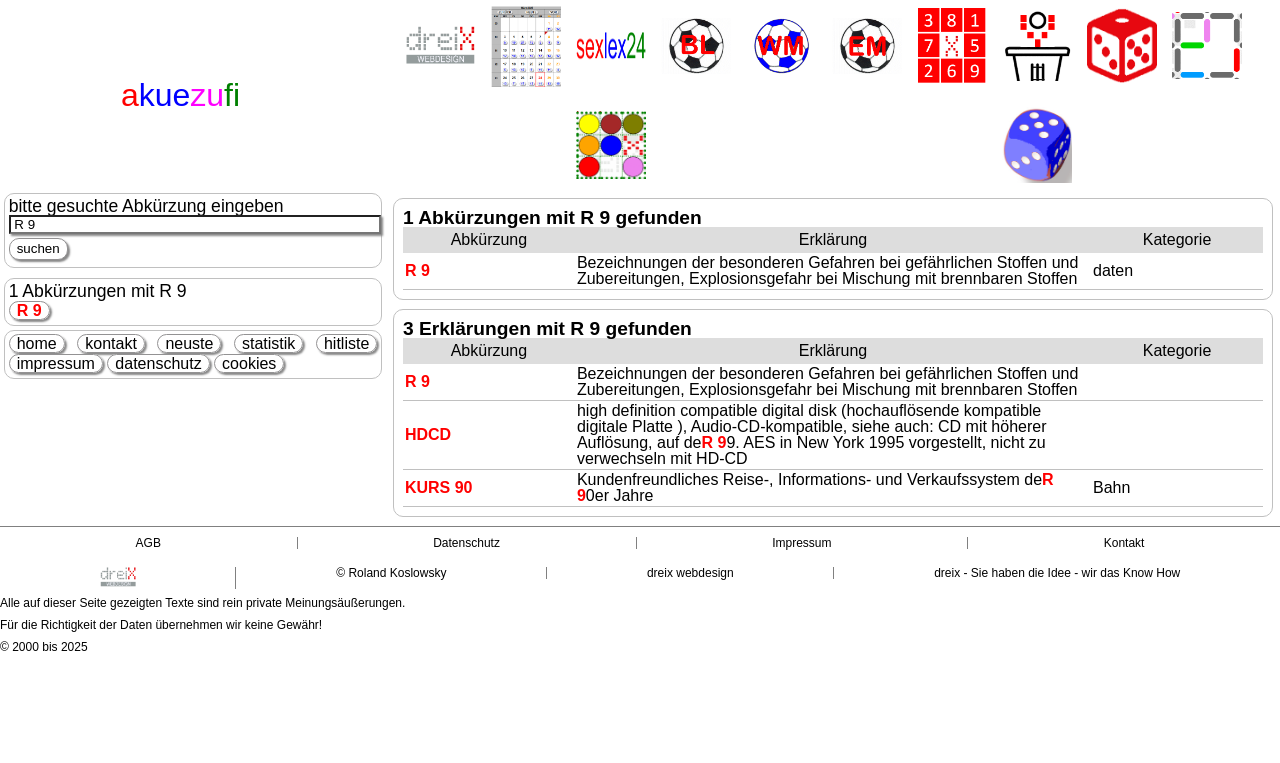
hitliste (346, 343)
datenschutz (158, 363)
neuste (189, 343)
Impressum (801, 543)
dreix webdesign (690, 573)
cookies (249, 363)
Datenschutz (466, 543)
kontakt (111, 343)
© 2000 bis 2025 (44, 647)
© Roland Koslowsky (391, 573)
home (37, 343)
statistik (268, 343)
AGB (148, 543)
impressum (56, 363)
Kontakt (1124, 543)
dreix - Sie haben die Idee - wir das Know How (1057, 573)
